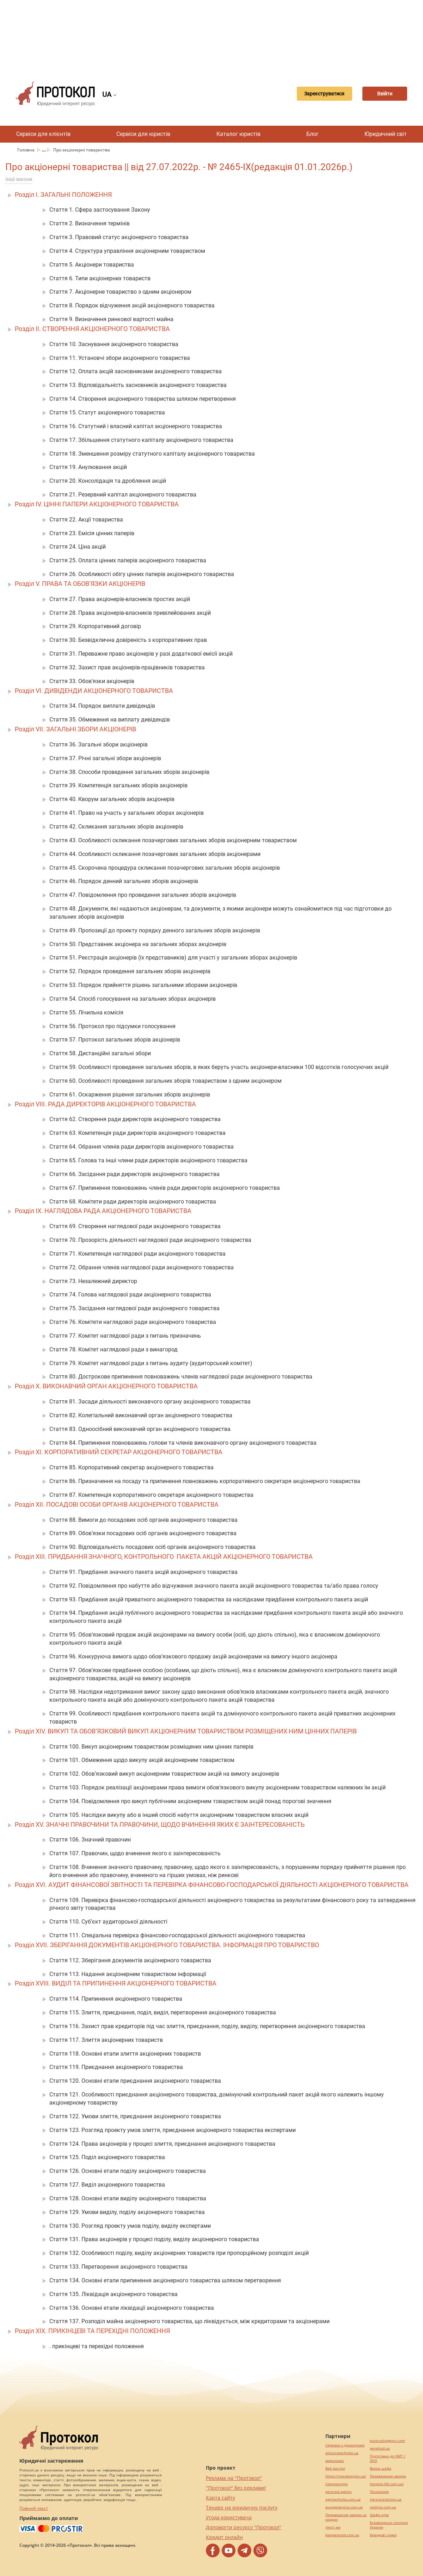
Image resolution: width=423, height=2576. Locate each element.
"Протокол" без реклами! (236, 2487)
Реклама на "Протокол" (234, 2478)
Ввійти (382, 93)
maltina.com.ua (383, 2507)
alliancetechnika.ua (341, 2453)
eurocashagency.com (387, 2440)
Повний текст (33, 2508)
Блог (312, 134)
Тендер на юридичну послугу (241, 2507)
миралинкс (334, 2460)
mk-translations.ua (385, 2499)
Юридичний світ (385, 134)
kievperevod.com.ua (342, 2535)
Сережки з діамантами (344, 2445)
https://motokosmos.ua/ (345, 2476)
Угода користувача (229, 2517)
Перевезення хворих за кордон (346, 2517)
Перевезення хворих (388, 2476)
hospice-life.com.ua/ (387, 2484)
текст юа (333, 2527)
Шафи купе (379, 2515)
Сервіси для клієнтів (43, 134)
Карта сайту (220, 2497)
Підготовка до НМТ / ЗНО (387, 2458)
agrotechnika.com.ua (343, 2499)
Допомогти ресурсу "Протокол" (243, 2527)
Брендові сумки (383, 2535)
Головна (26, 150)
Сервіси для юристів (143, 134)
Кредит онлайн (224, 2537)
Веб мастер (335, 2468)
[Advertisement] (211, 35)
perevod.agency (338, 2491)
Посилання (379, 2491)
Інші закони (18, 179)
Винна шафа (380, 2468)
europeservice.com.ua (344, 2507)
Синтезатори (336, 2484)
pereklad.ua (380, 2448)
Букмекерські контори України (389, 2525)
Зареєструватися (316, 93)
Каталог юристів (238, 134)
